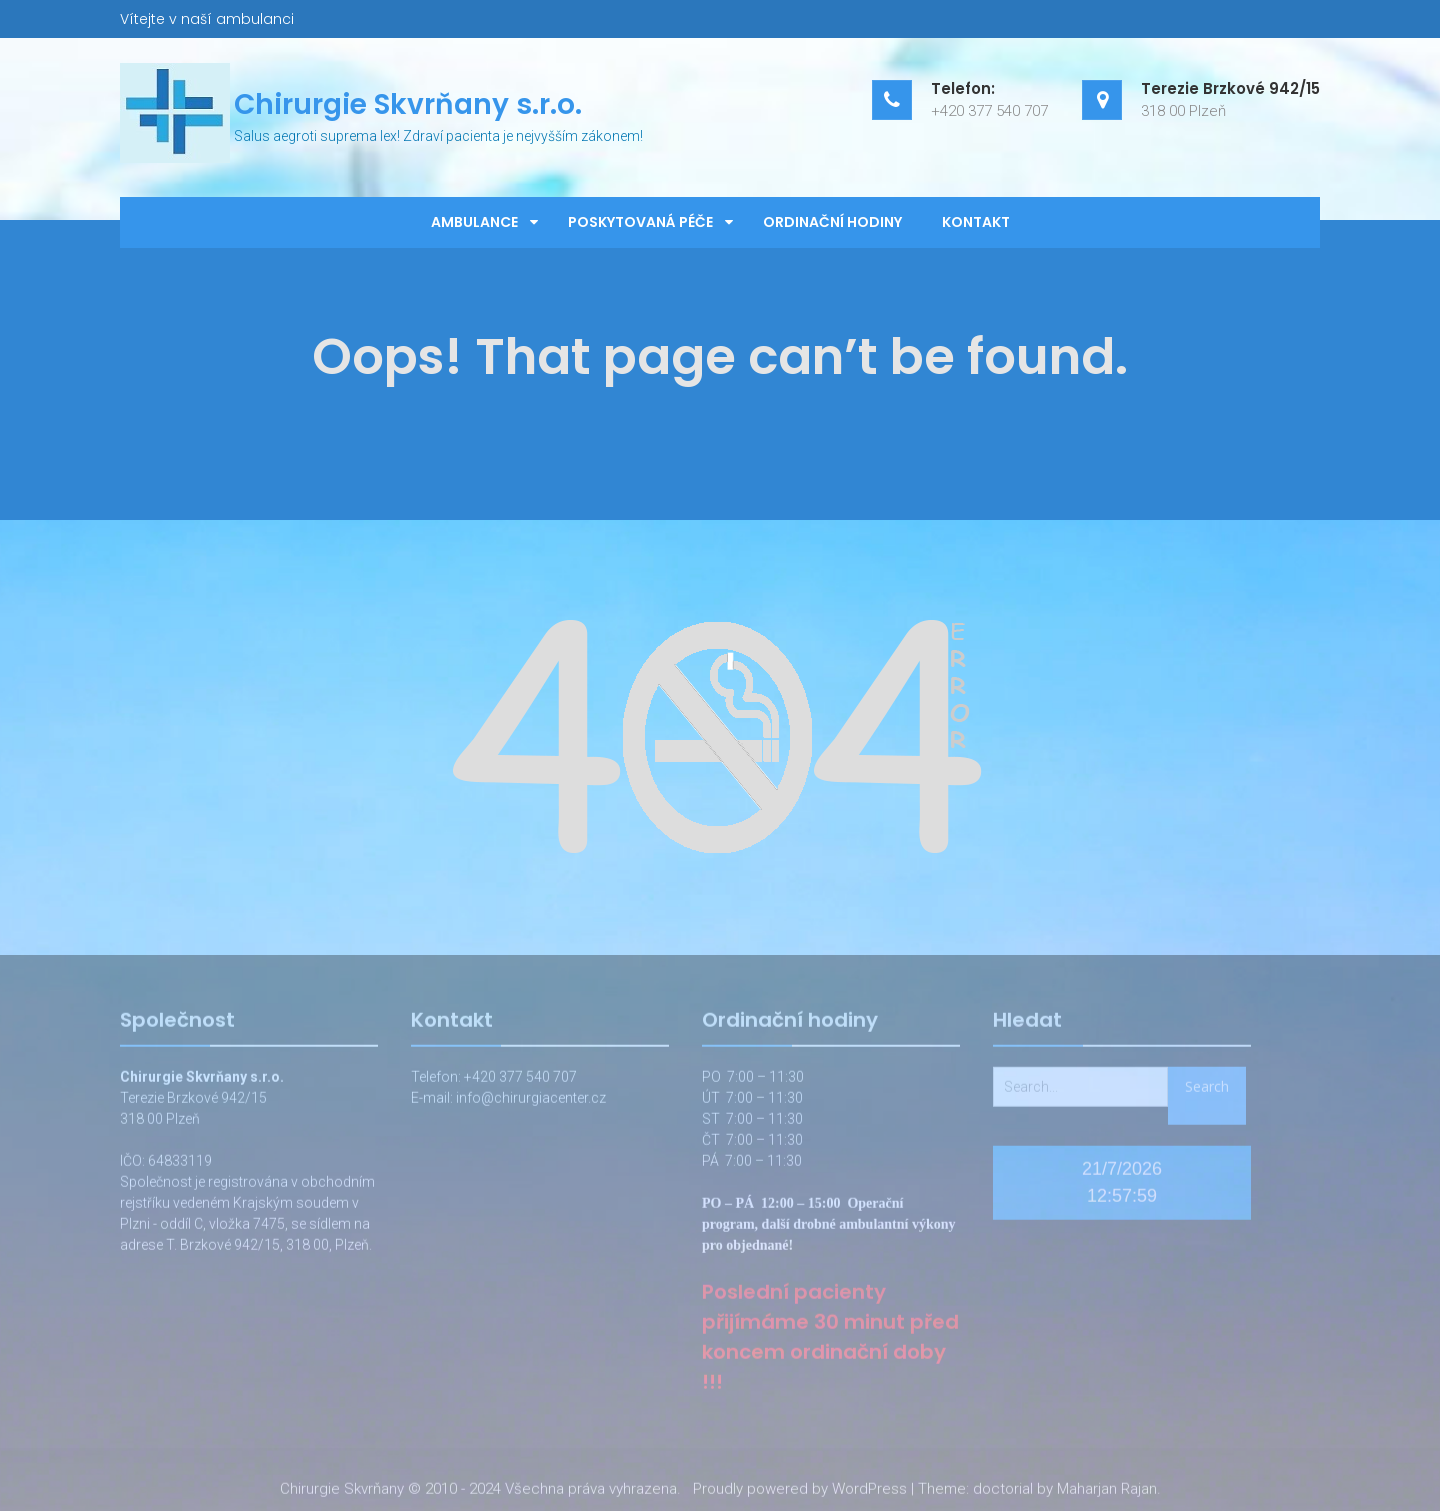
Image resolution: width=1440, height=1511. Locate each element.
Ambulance (474, 222)
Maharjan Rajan (1107, 1491)
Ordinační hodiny (832, 222)
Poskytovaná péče (640, 222)
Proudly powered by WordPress (800, 1491)
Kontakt (976, 222)
